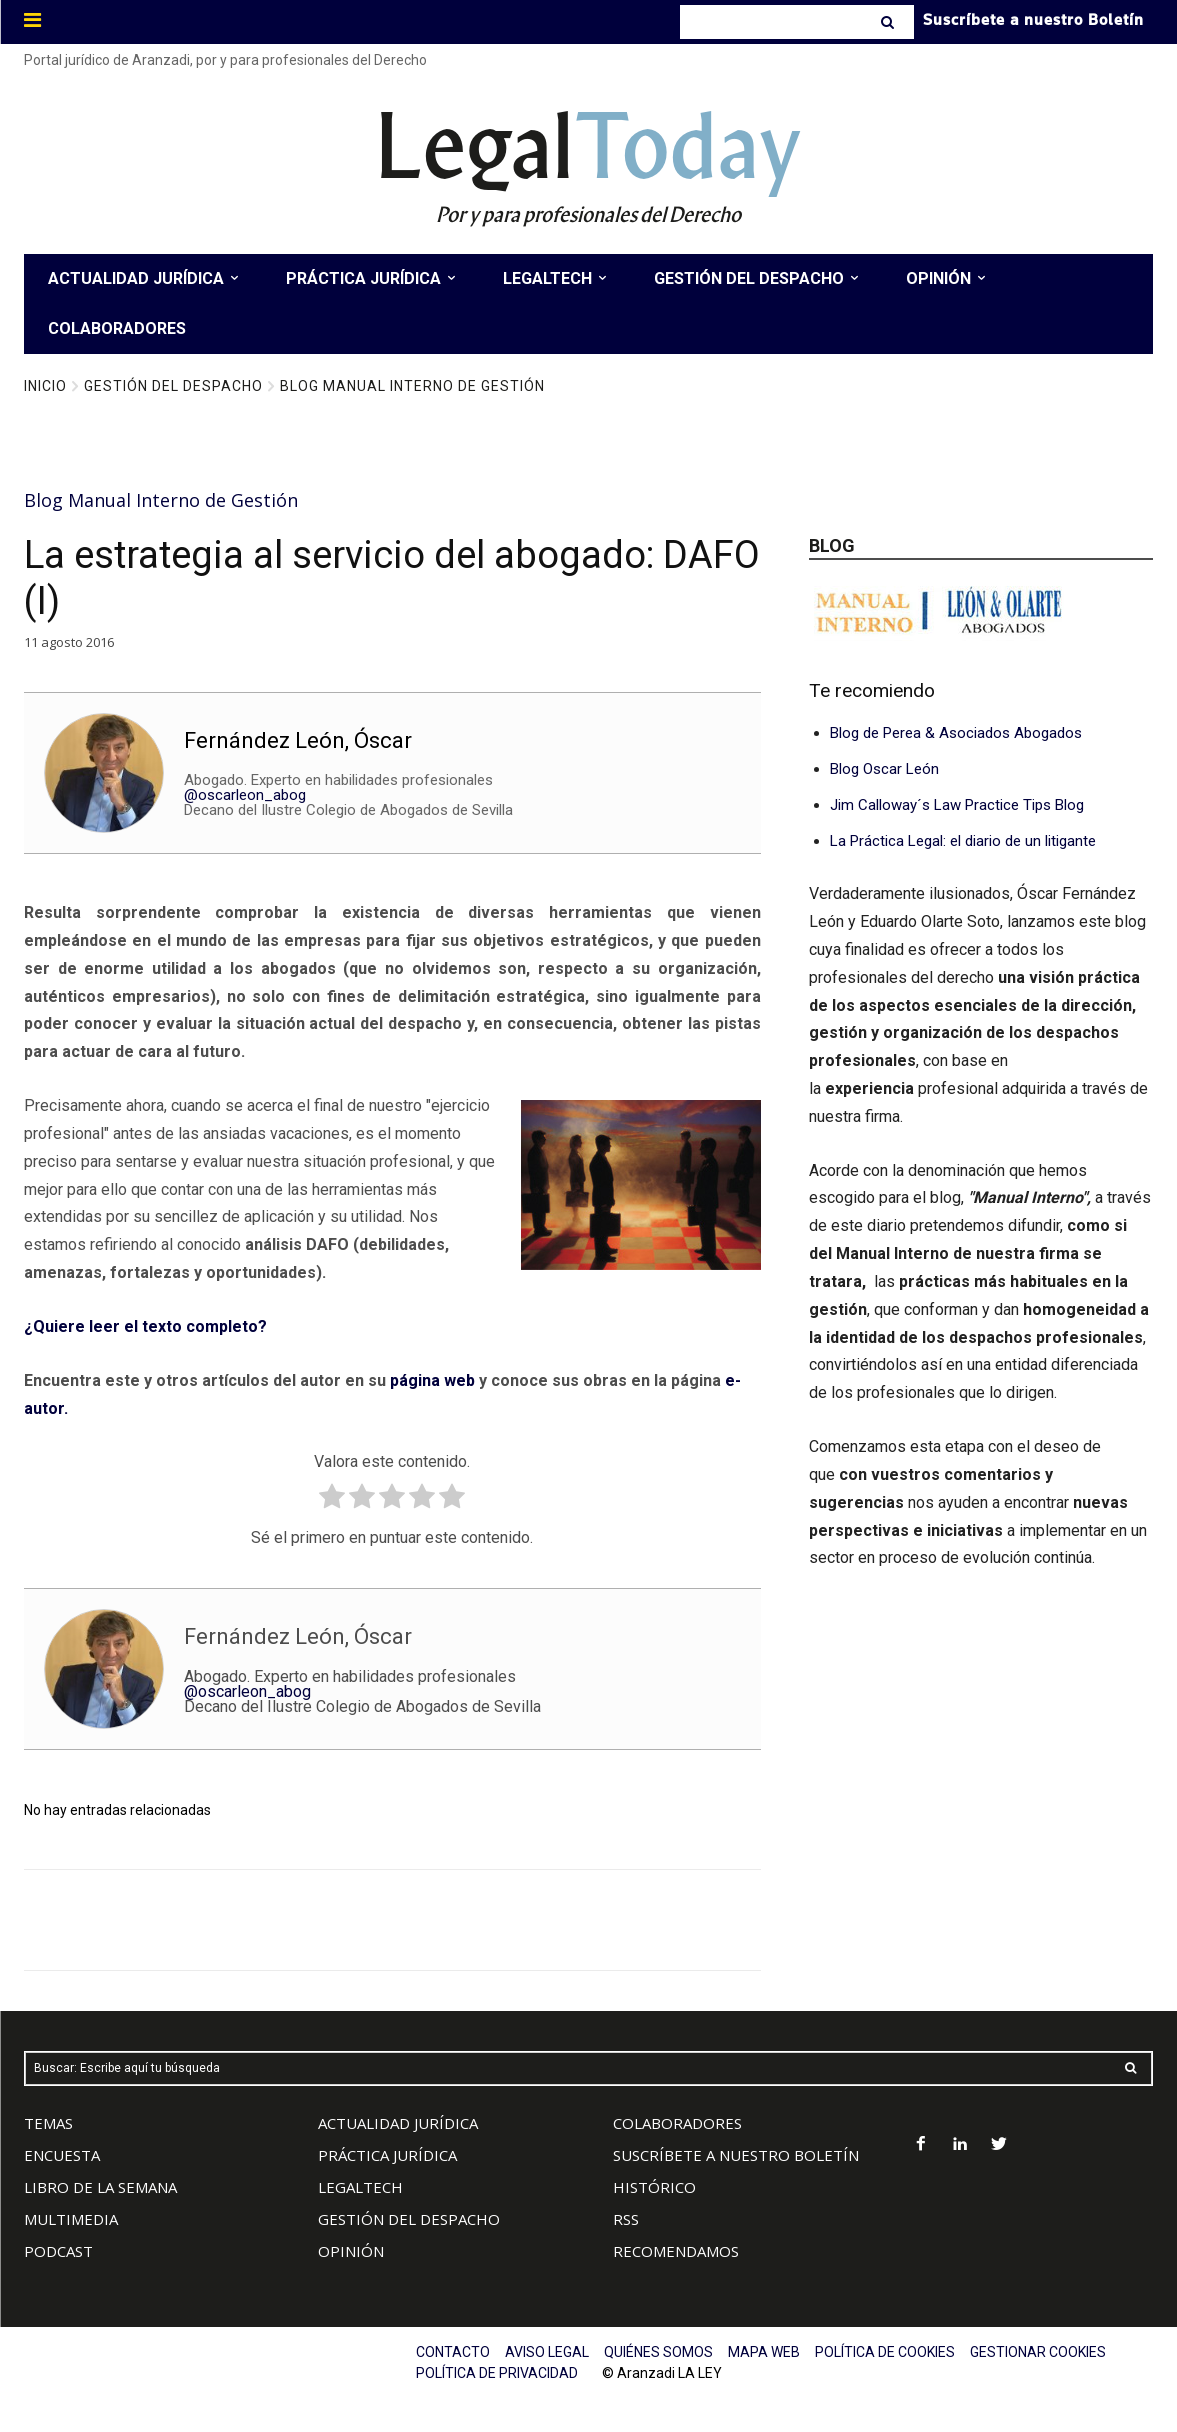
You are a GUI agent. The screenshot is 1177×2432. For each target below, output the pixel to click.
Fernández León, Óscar (298, 740)
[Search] (889, 22)
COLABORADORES (677, 2123)
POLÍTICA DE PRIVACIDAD (497, 2373)
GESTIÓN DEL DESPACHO (409, 2219)
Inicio (45, 386)
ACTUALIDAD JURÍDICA (398, 2123)
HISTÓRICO (654, 2187)
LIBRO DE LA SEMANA (100, 2187)
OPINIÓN (351, 2251)
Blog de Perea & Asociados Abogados (956, 733)
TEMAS (48, 2123)
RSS (626, 2219)
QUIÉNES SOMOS (658, 2352)
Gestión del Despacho (173, 386)
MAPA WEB (764, 2352)
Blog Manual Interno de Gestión (412, 386)
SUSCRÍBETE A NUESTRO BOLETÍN (736, 2155)
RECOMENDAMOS (676, 2251)
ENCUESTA (62, 2155)
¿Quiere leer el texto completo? (145, 1326)
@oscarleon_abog (245, 795)
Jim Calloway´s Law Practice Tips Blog (957, 805)
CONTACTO (453, 2352)
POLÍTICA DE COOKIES (885, 2352)
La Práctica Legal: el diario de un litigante (963, 841)
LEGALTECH (360, 2187)
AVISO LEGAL (547, 2352)
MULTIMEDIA (71, 2219)
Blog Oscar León (884, 769)
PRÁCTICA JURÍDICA (387, 2155)
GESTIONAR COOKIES (1038, 2352)
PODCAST (58, 2251)
